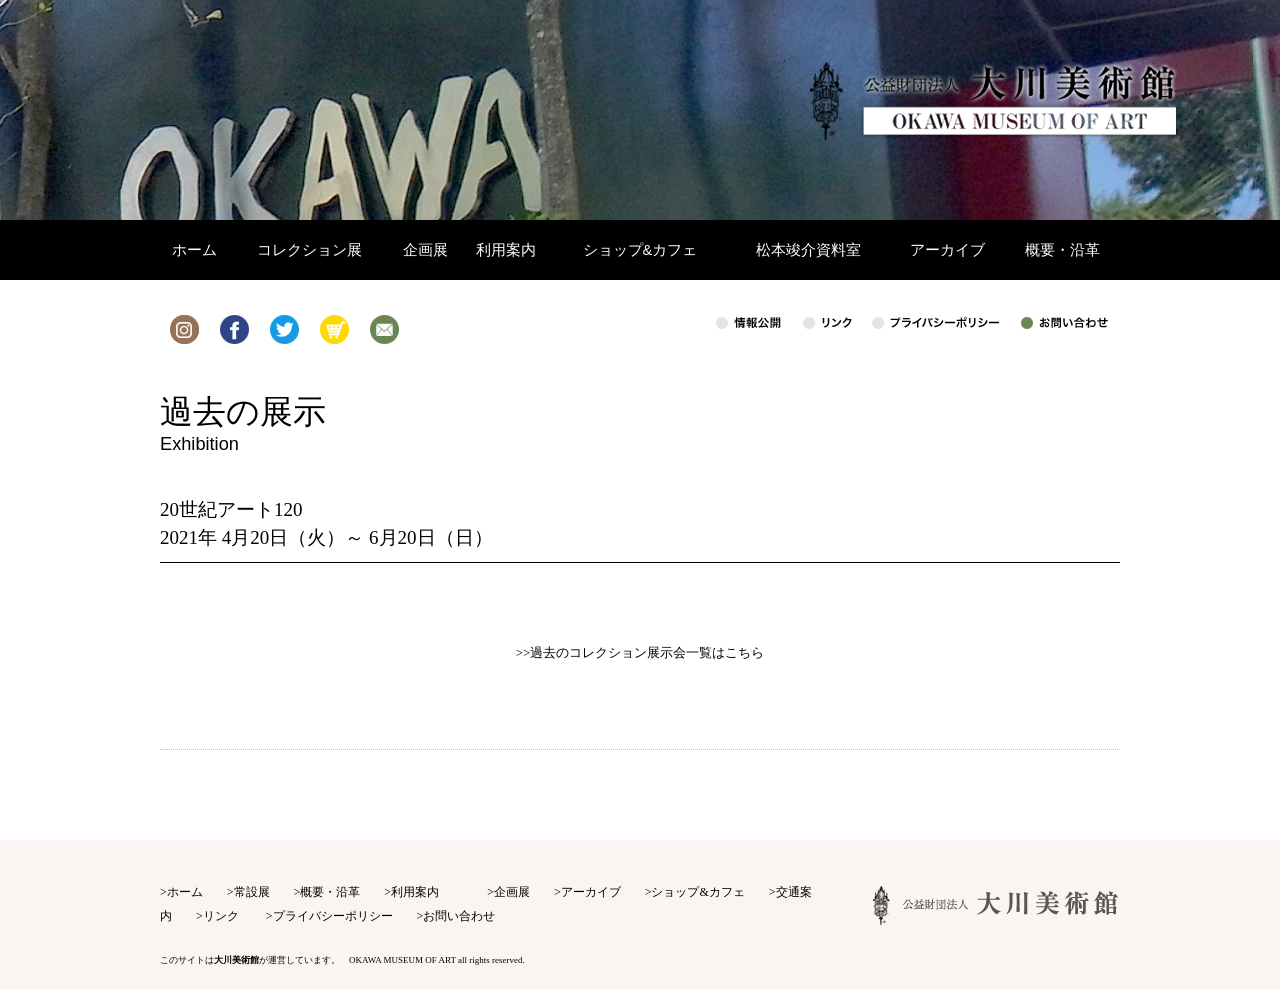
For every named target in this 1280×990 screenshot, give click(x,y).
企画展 (512, 892)
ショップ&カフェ (697, 892)
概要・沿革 (330, 892)
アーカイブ (591, 892)
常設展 (252, 892)
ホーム (185, 892)
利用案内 (415, 892)
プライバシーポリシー (333, 916)
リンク (221, 916)
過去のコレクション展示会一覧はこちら (647, 652)
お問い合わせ (459, 916)
